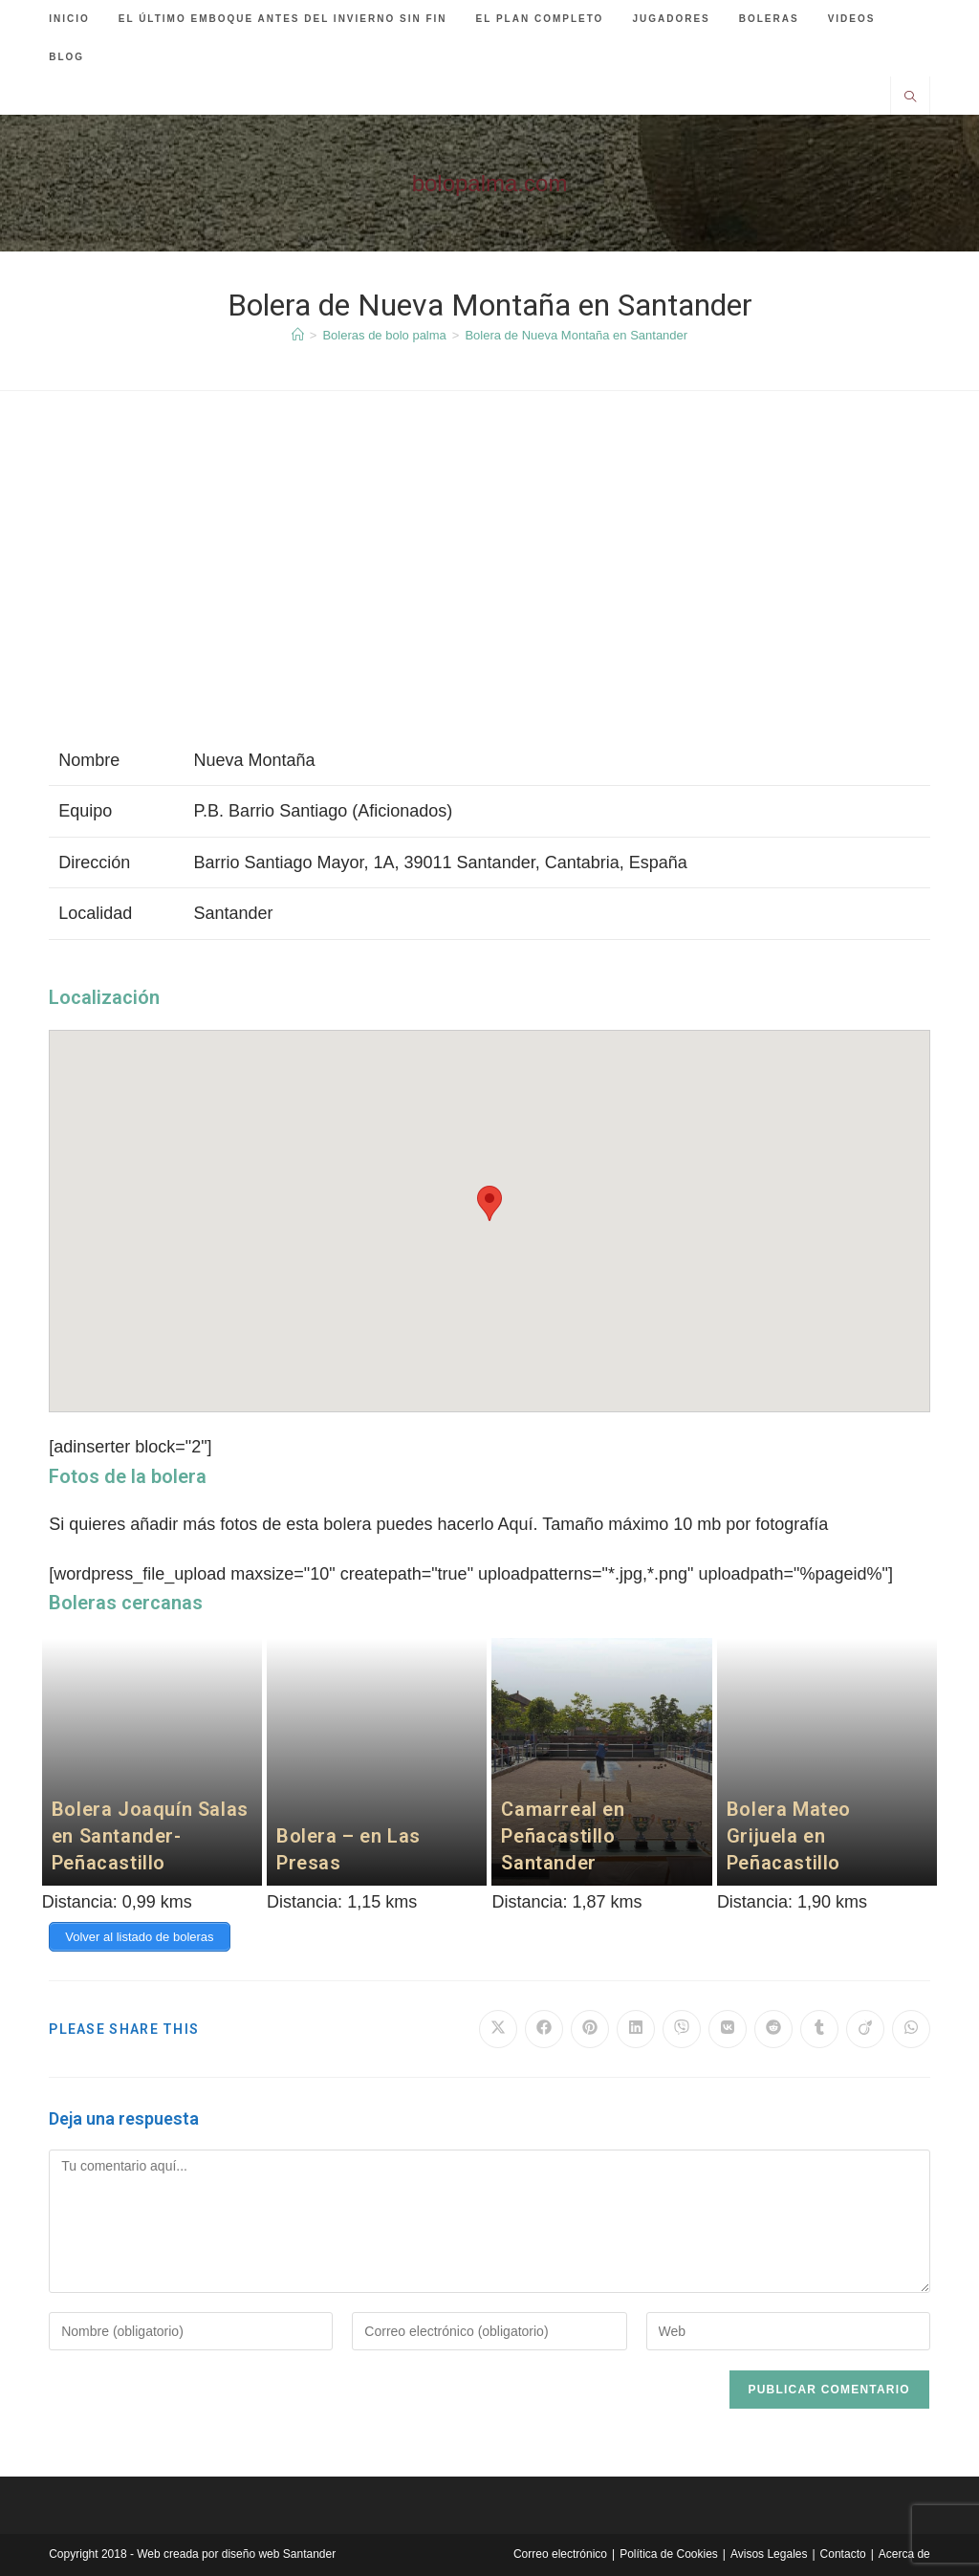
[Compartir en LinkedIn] (636, 2029)
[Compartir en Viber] (682, 2029)
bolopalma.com (490, 183)
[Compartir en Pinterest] (590, 2029)
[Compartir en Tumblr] (819, 2029)
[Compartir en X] (498, 2029)
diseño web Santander (279, 2554)
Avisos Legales (769, 2554)
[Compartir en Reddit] (773, 2029)
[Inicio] (298, 335)
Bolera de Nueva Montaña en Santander (576, 335)
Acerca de (904, 2554)
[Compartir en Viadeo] (865, 2029)
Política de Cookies (669, 2554)
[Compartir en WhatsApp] (911, 2029)
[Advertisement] (489, 582)
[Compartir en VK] (727, 2029)
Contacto (843, 2554)
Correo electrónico (560, 2554)
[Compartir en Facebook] (544, 2029)
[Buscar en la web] (910, 98)
